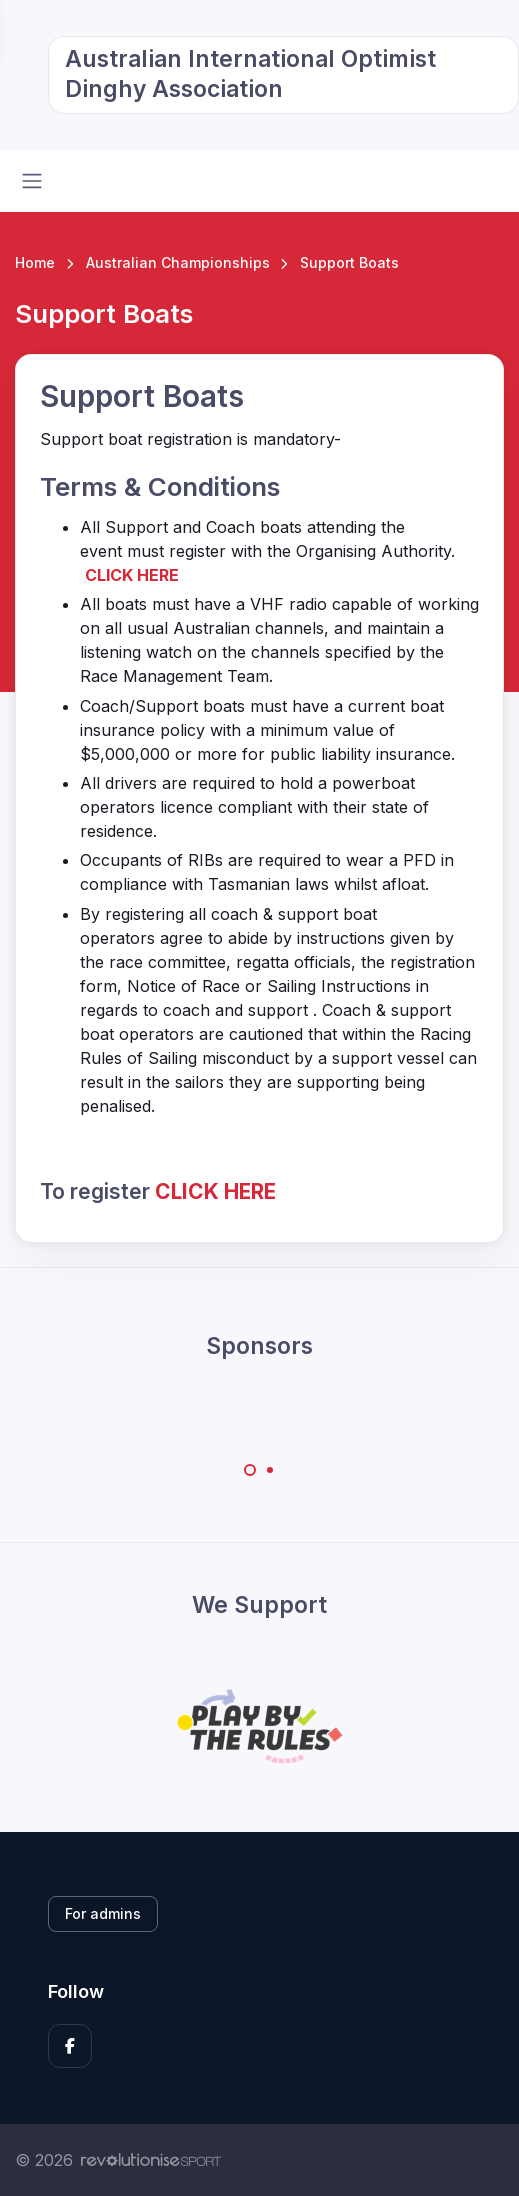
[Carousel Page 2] (270, 1470)
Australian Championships (178, 262)
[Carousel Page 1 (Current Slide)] (250, 1470)
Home (35, 262)
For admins (103, 1913)
